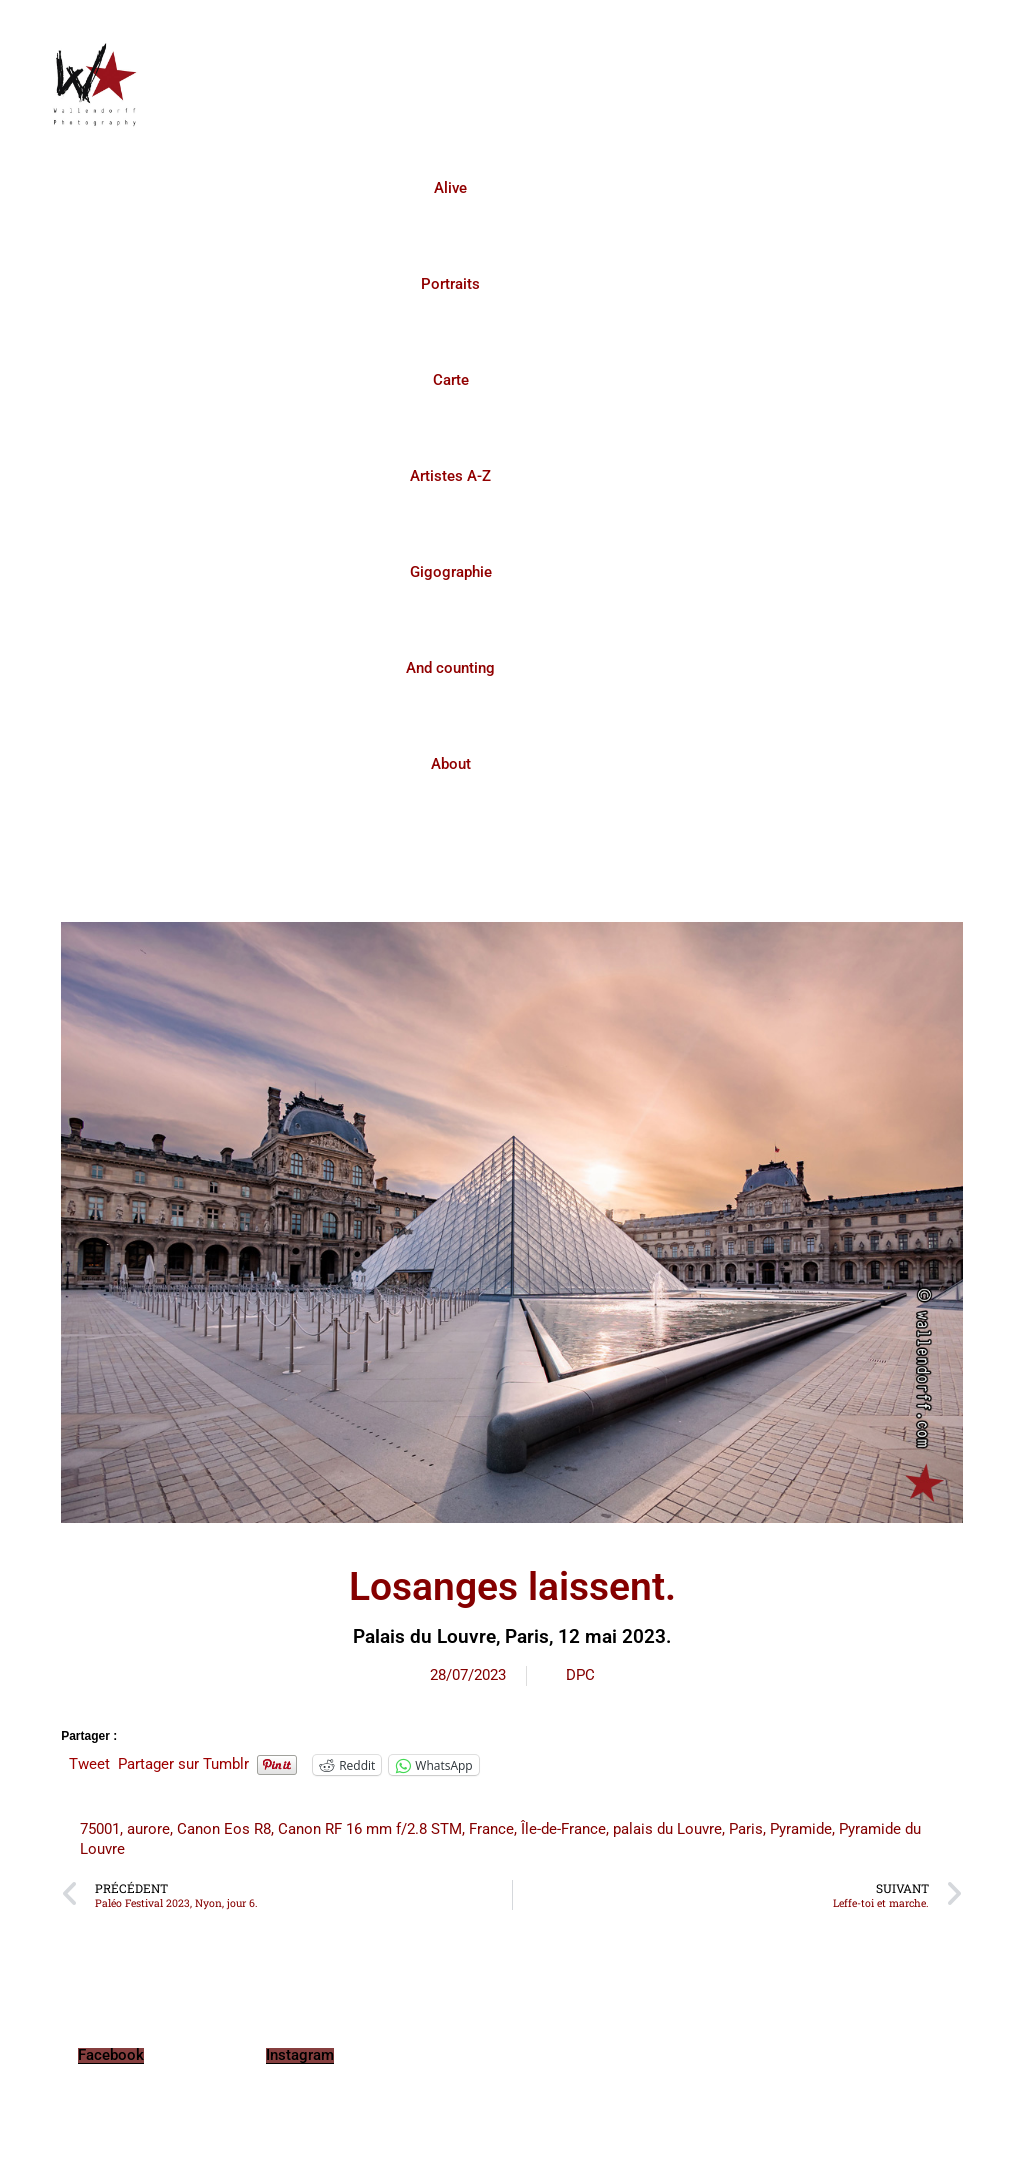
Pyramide (801, 1829)
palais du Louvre (667, 1829)
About (451, 764)
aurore (148, 1829)
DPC (580, 1675)
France (491, 1829)
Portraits (450, 284)
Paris (746, 1829)
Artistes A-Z (450, 476)
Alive (450, 188)
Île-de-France (563, 1829)
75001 (100, 1829)
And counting (450, 668)
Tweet (89, 1764)
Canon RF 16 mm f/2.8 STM (370, 1829)
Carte (451, 380)
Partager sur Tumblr (183, 1764)
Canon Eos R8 (224, 1829)
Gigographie (451, 572)
